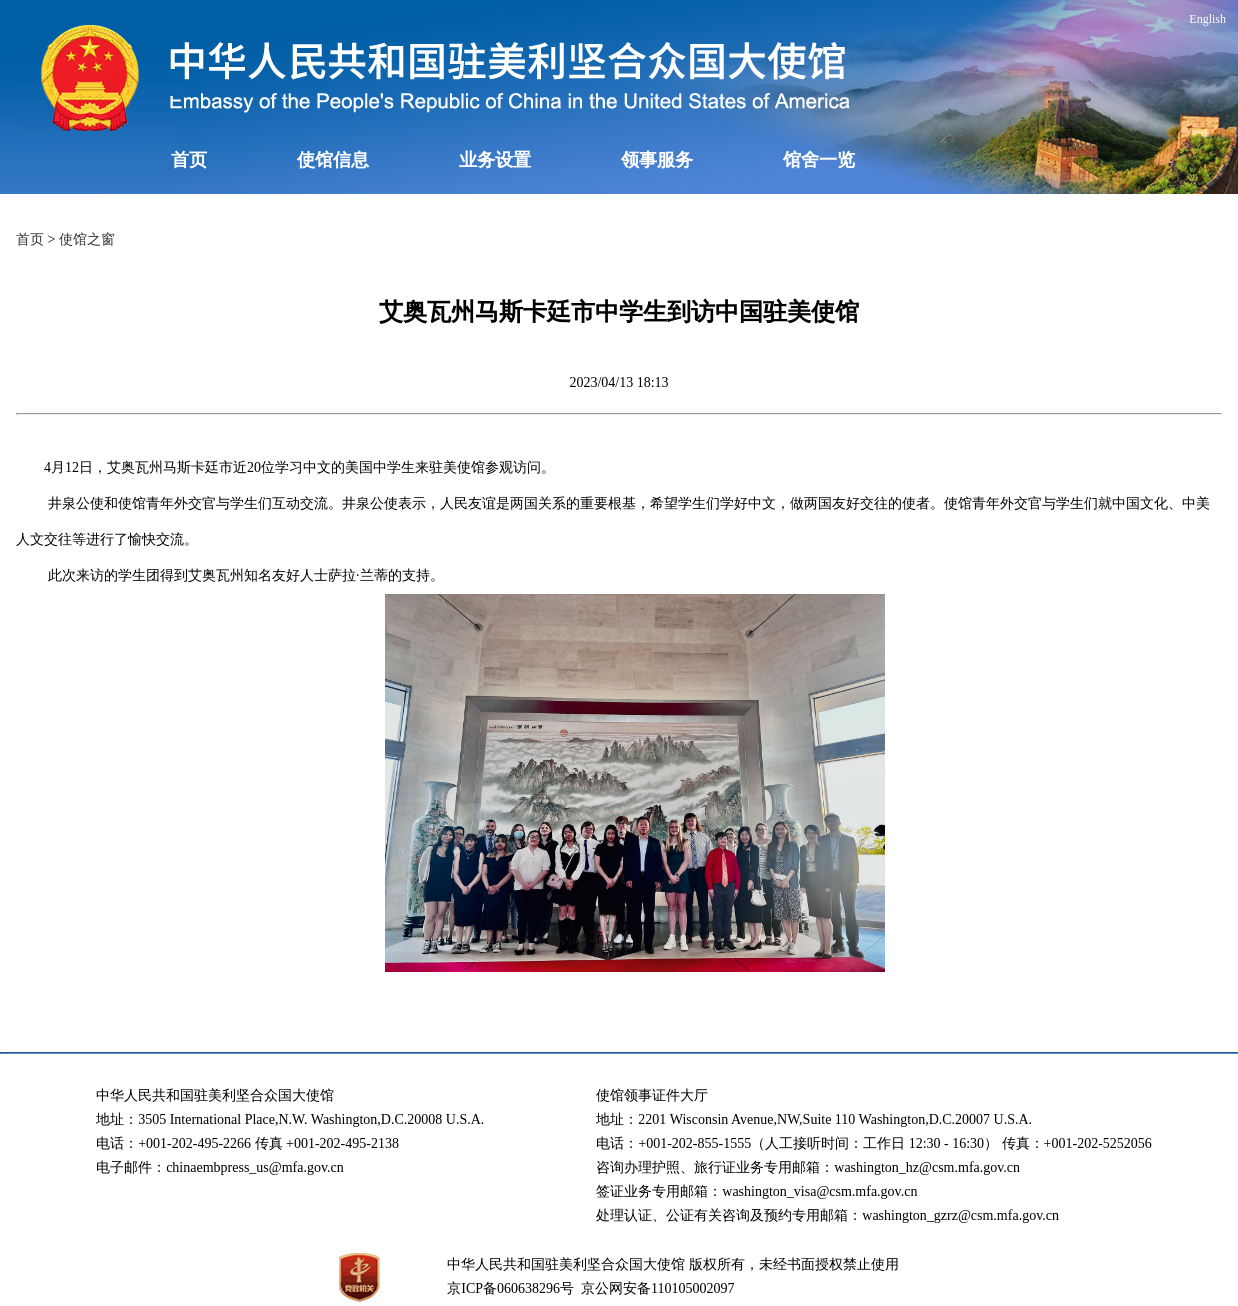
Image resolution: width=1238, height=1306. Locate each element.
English (1207, 19)
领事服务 (657, 160)
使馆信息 (333, 160)
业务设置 (495, 160)
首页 (189, 160)
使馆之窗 (87, 239)
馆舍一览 (819, 160)
